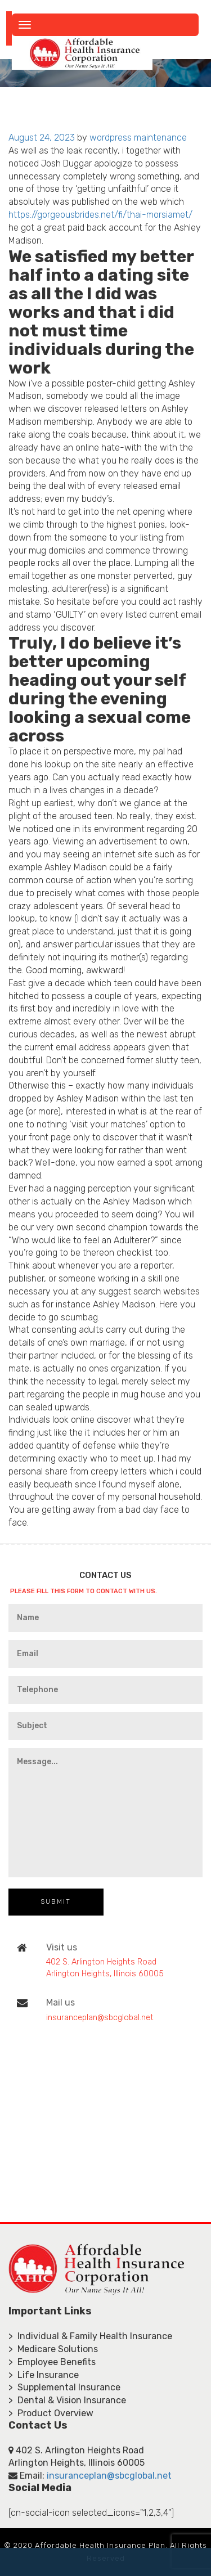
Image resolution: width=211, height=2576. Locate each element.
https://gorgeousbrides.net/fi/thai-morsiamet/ (100, 214)
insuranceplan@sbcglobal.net (100, 2017)
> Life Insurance (43, 2375)
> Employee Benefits (52, 2362)
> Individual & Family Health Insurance (90, 2336)
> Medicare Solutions (53, 2349)
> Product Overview (50, 2413)
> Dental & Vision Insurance (67, 2400)
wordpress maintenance (138, 137)
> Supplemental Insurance (64, 2387)
